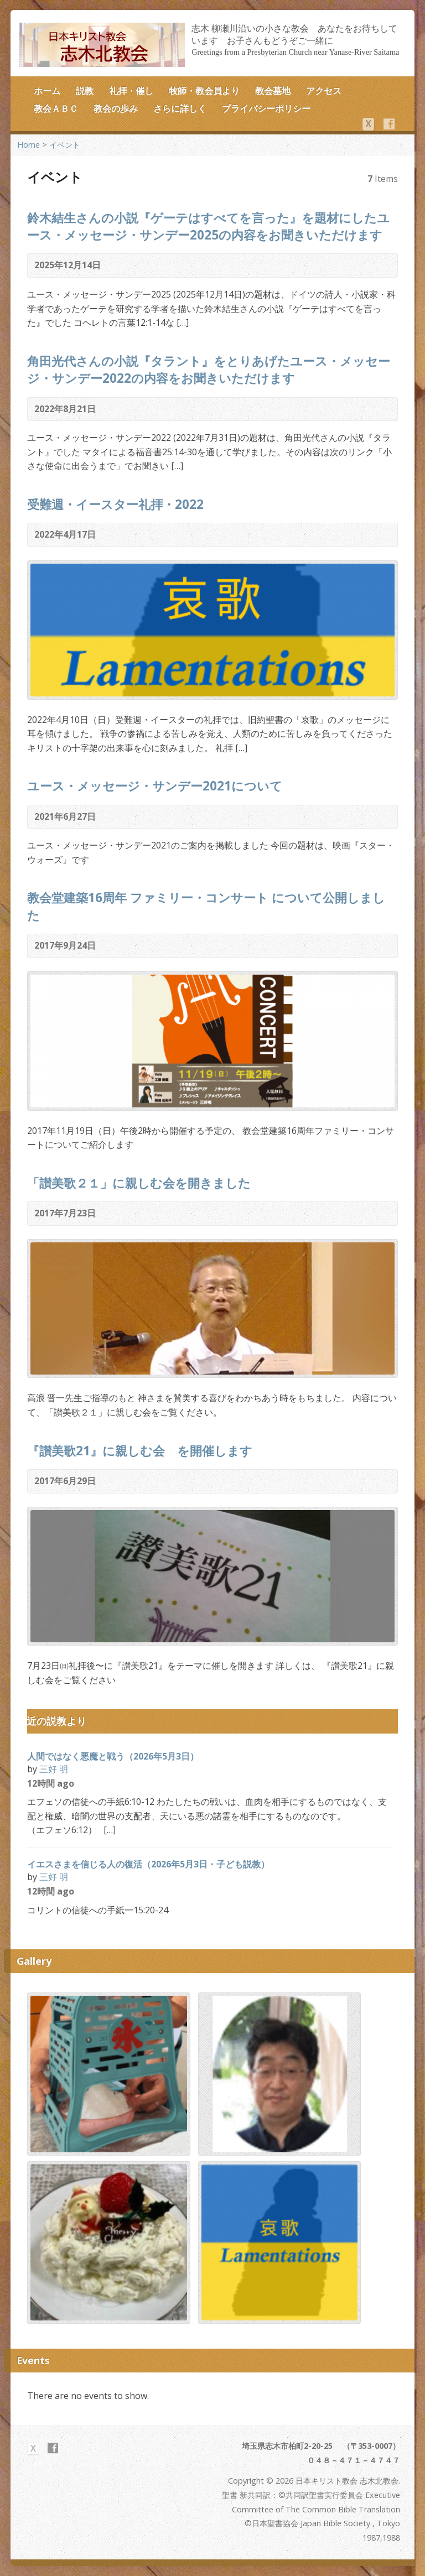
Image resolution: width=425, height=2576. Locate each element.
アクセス (323, 91)
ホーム (47, 91)
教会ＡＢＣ (56, 108)
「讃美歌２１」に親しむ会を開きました (139, 1182)
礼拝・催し (131, 91)
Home (28, 144)
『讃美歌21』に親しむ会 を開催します (139, 1450)
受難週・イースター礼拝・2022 (115, 504)
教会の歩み (116, 108)
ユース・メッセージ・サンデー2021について (154, 785)
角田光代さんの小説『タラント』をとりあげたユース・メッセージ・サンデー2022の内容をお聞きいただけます (208, 369)
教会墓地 (273, 91)
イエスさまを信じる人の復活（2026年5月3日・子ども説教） (148, 1864)
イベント (64, 144)
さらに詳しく (179, 108)
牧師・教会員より (204, 91)
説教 (85, 91)
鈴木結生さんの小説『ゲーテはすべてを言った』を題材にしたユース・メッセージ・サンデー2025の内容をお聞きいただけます (208, 226)
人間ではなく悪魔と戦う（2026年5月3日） (113, 1756)
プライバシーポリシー (266, 108)
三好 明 (53, 1769)
